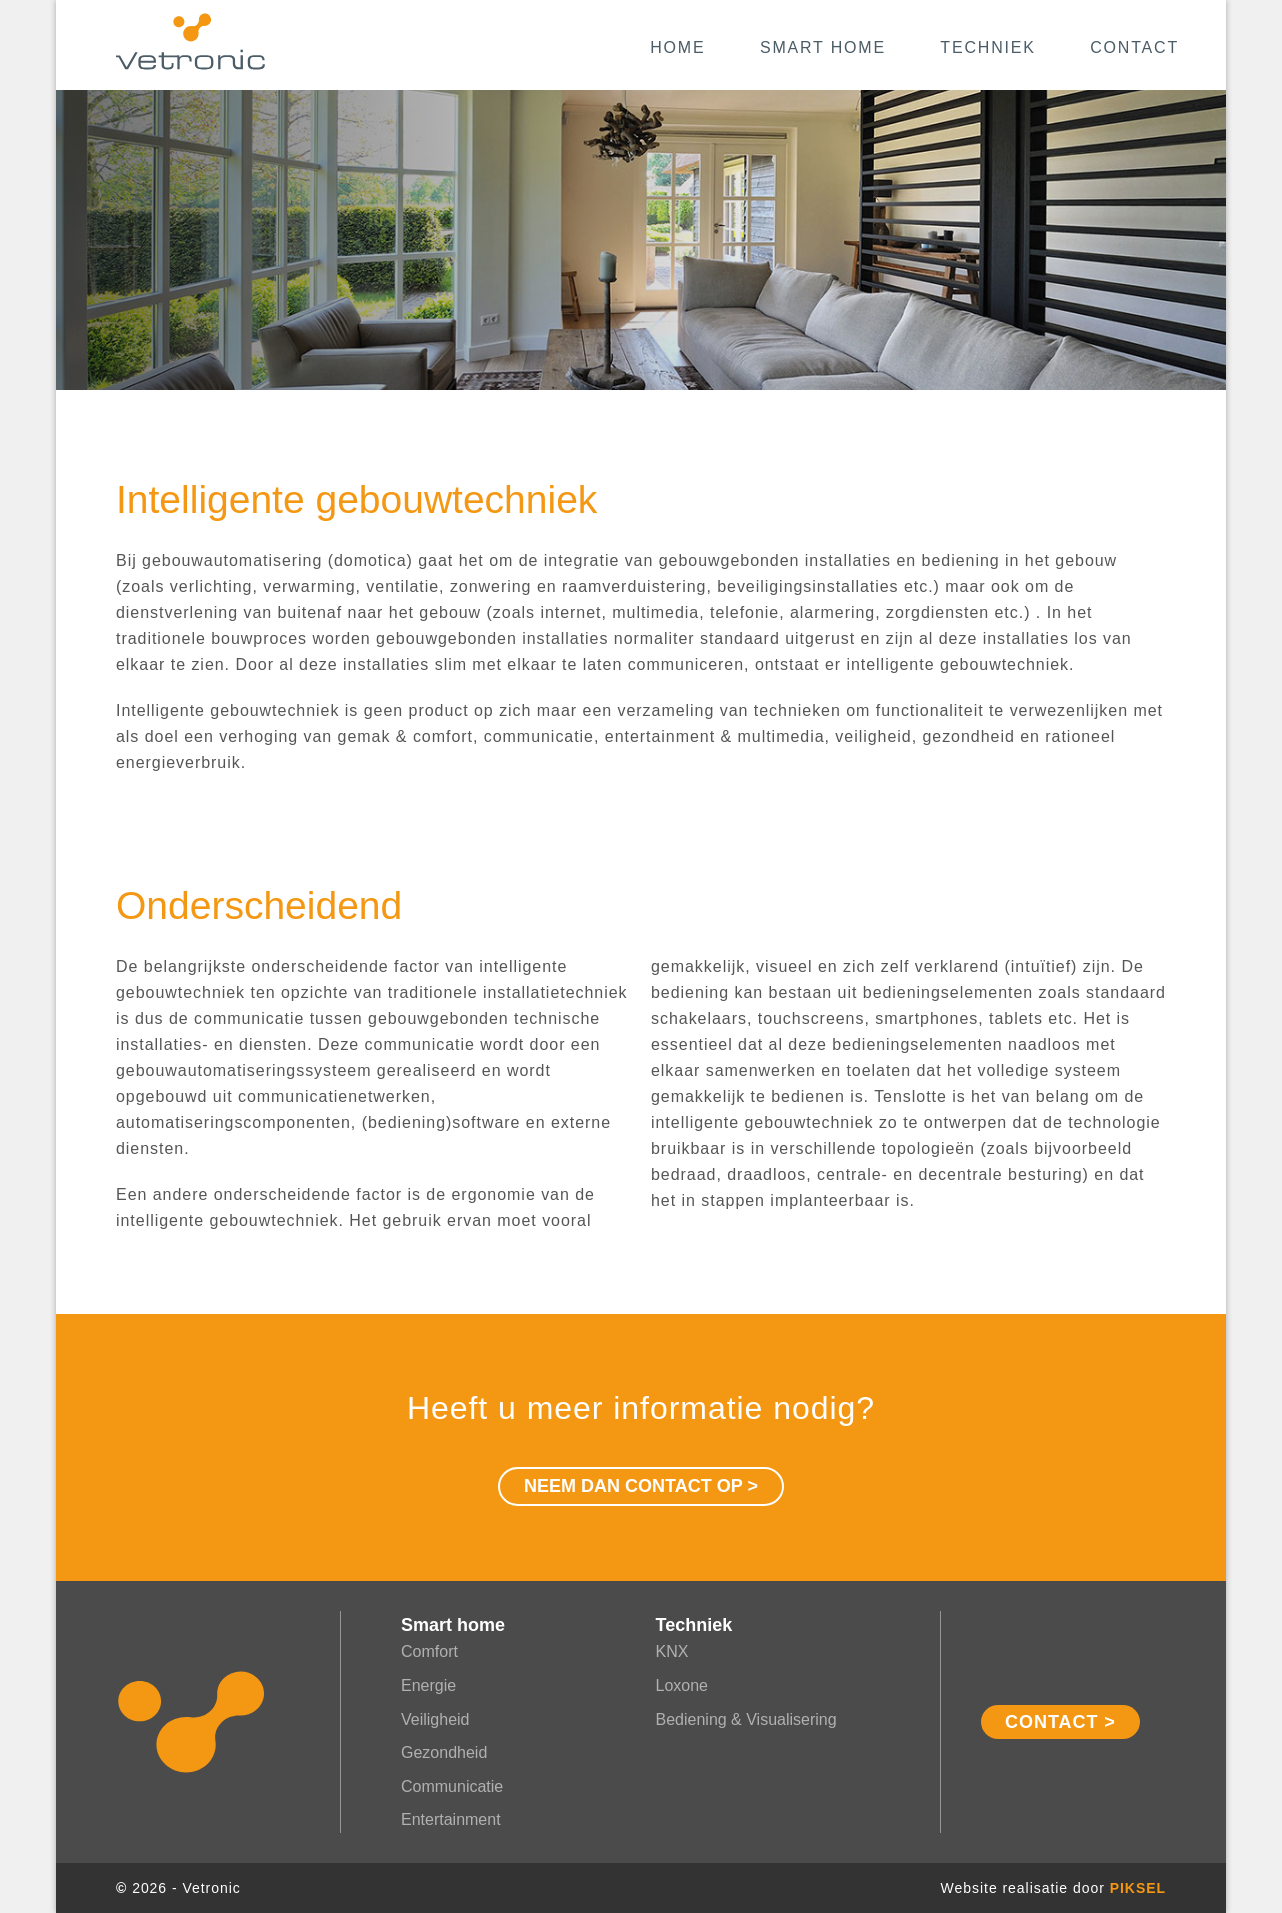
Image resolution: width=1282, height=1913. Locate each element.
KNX (672, 1651)
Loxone (682, 1685)
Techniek (987, 47)
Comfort (429, 1651)
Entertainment (451, 1819)
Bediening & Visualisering (746, 1719)
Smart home (823, 47)
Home (677, 47)
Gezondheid (444, 1752)
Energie (428, 1685)
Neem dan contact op (633, 1486)
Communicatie (452, 1786)
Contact (1134, 47)
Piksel (1138, 1888)
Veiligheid (435, 1719)
